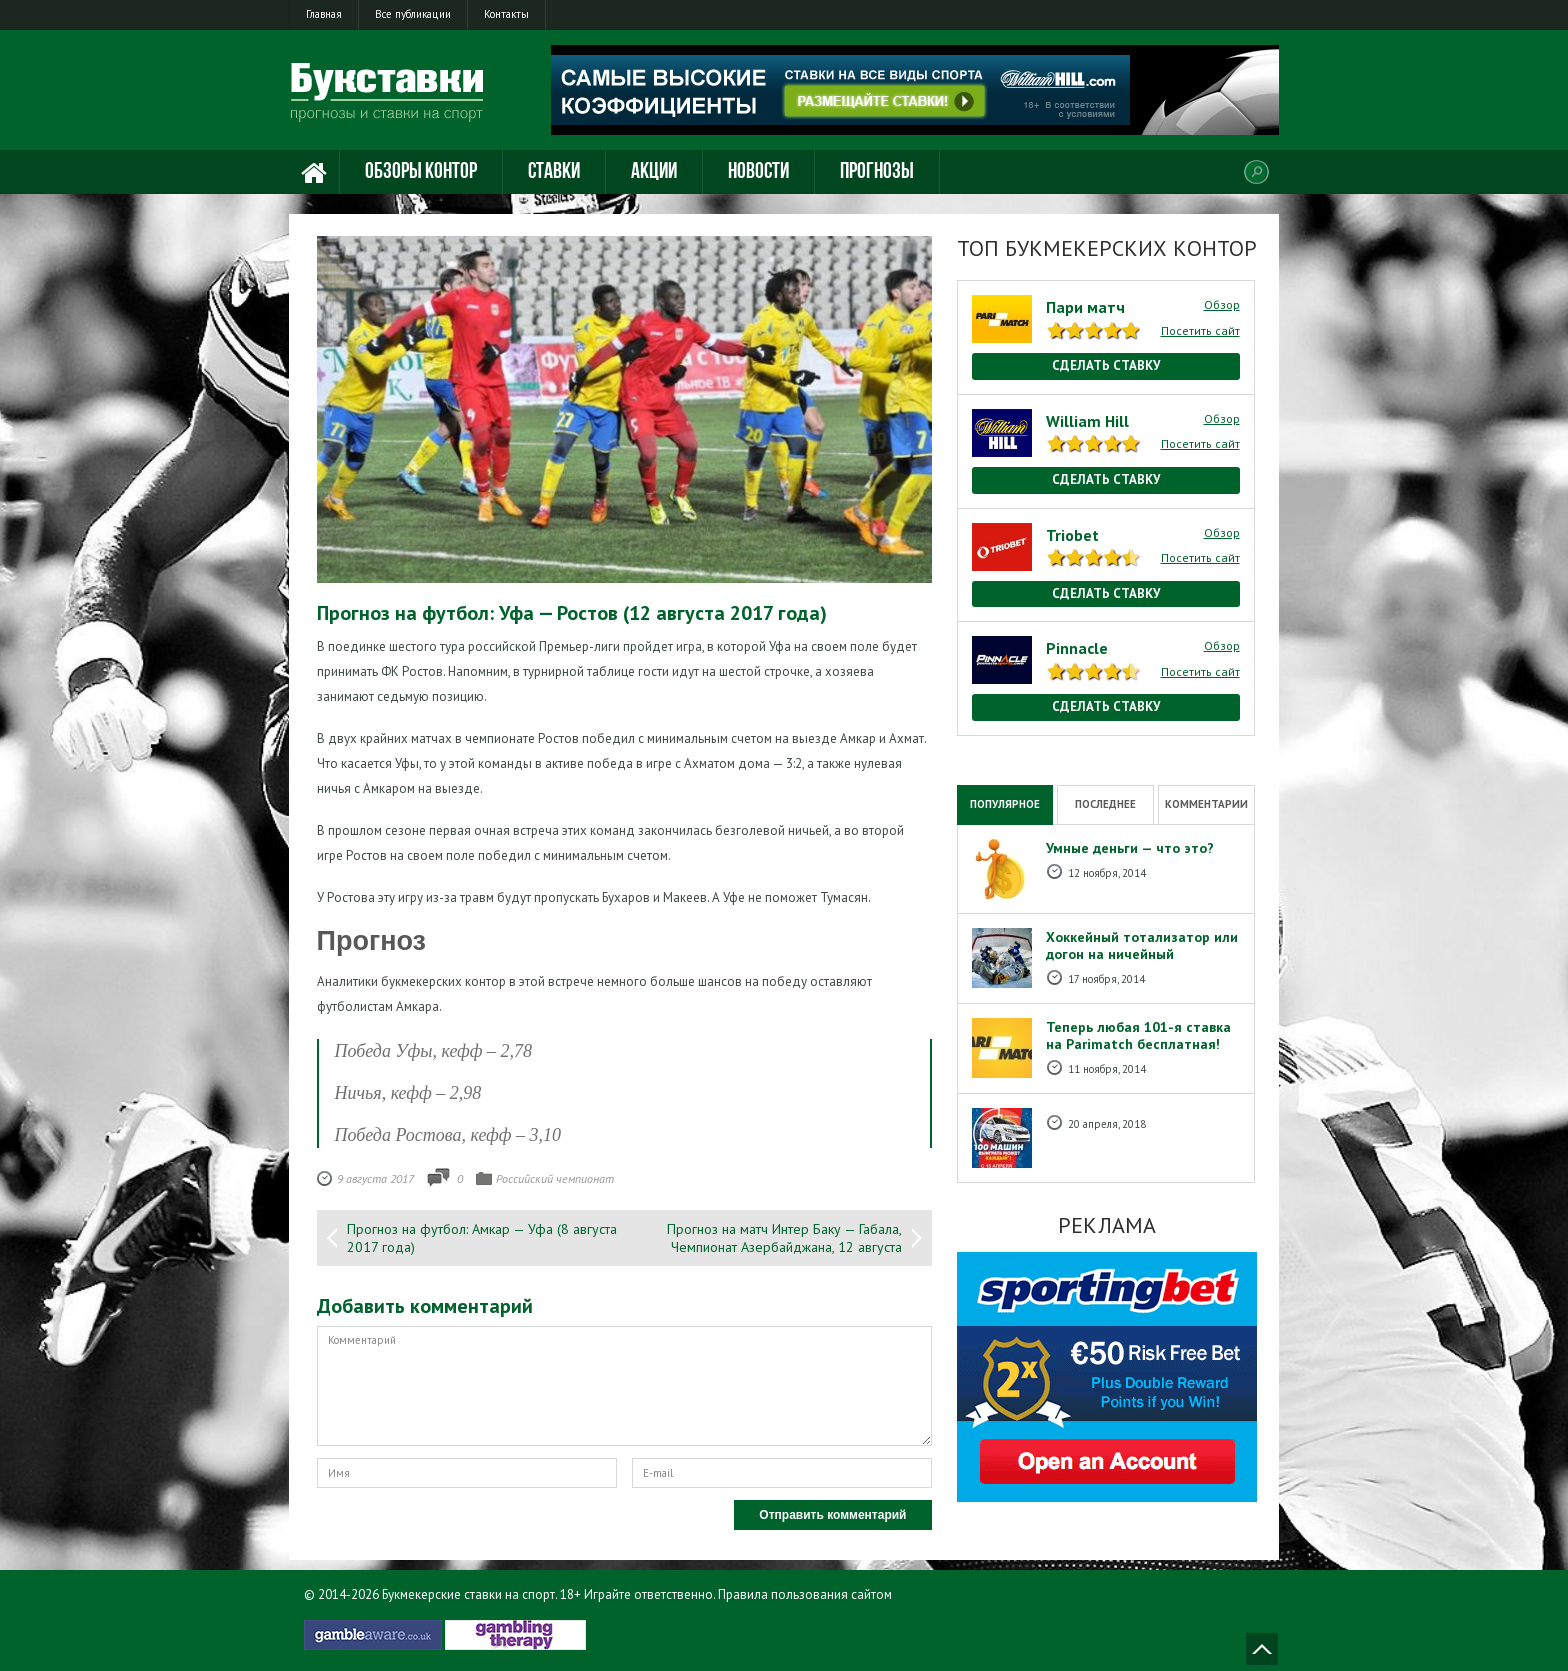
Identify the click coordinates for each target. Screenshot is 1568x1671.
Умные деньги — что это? (1130, 848)
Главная (324, 14)
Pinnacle (1077, 648)
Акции (654, 172)
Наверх (1262, 1649)
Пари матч (1085, 307)
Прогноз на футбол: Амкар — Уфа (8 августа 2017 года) (482, 1238)
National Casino (1000, 745)
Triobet (1072, 535)
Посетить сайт (1200, 330)
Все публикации (413, 14)
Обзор (1222, 304)
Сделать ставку (1106, 365)
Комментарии (1206, 804)
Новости (758, 172)
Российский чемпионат (555, 1178)
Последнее (1105, 804)
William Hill (1087, 421)
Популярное (1005, 804)
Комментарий (624, 1386)
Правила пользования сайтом (805, 1594)
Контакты (506, 14)
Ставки (554, 172)
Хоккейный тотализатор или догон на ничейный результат (1142, 954)
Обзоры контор (421, 172)
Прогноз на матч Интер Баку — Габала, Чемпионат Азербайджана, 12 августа (784, 1238)
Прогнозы (877, 172)
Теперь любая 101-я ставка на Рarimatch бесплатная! (1138, 1035)
